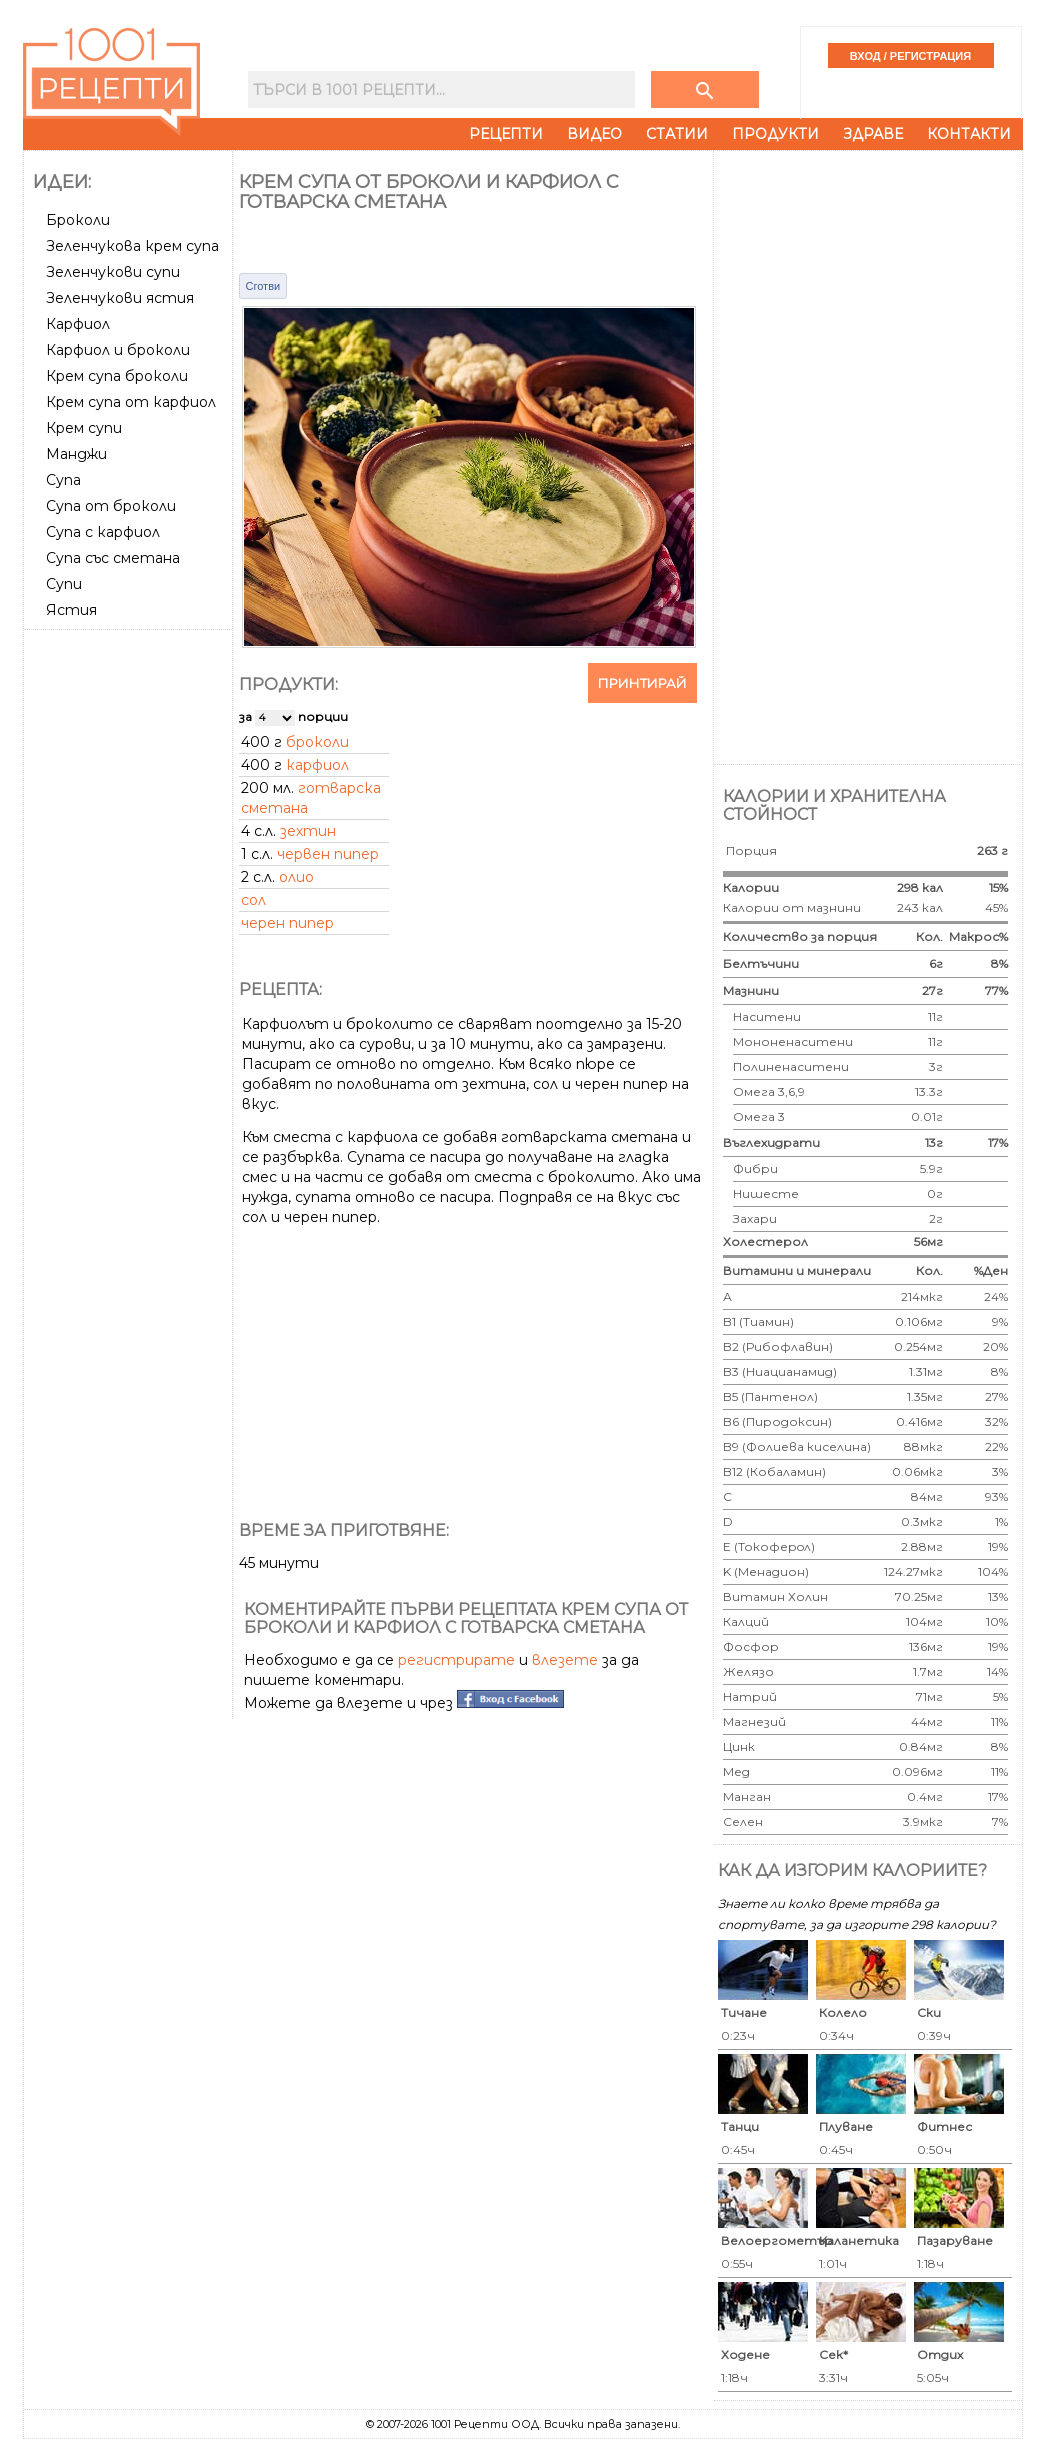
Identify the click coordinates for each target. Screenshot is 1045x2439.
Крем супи (84, 428)
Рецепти (506, 134)
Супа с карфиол (103, 532)
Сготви (263, 286)
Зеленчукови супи (113, 272)
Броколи (78, 220)
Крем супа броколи (117, 376)
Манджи (76, 454)
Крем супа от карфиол (131, 402)
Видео (594, 134)
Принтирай (642, 683)
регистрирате (456, 1660)
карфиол (317, 765)
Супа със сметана (113, 558)
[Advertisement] (130, 937)
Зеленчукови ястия (120, 298)
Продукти (775, 134)
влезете (565, 1660)
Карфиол (78, 324)
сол (253, 900)
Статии (677, 134)
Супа (63, 480)
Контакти (969, 134)
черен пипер (287, 923)
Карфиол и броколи (118, 350)
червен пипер (328, 854)
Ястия (71, 610)
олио (296, 877)
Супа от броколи (111, 506)
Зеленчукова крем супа (132, 246)
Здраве (873, 134)
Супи (64, 584)
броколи (317, 742)
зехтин (308, 831)
